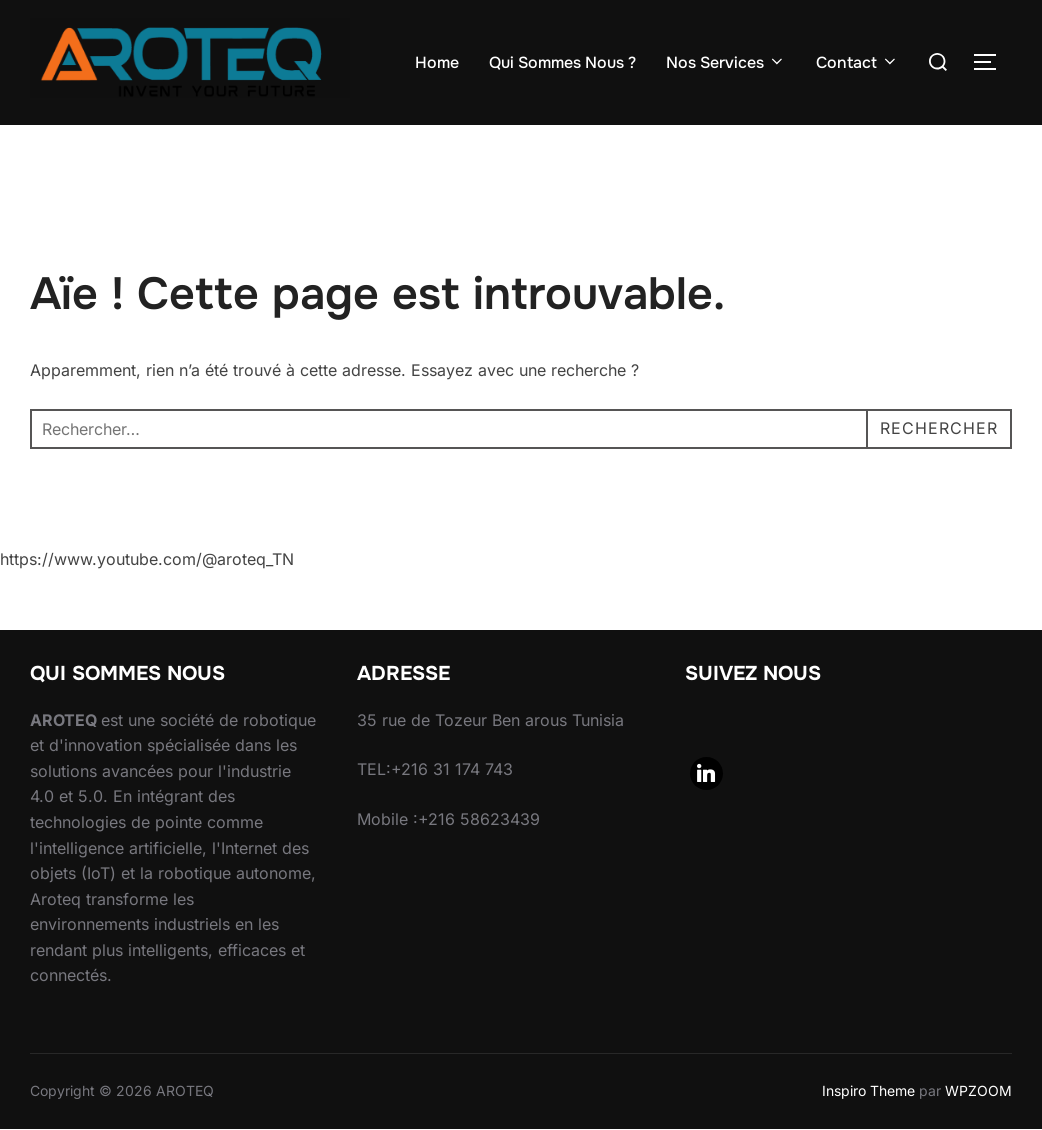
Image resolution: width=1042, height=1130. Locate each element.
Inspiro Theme (868, 1090)
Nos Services (726, 62)
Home (437, 62)
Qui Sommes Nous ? (562, 62)
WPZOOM (978, 1090)
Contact (857, 62)
